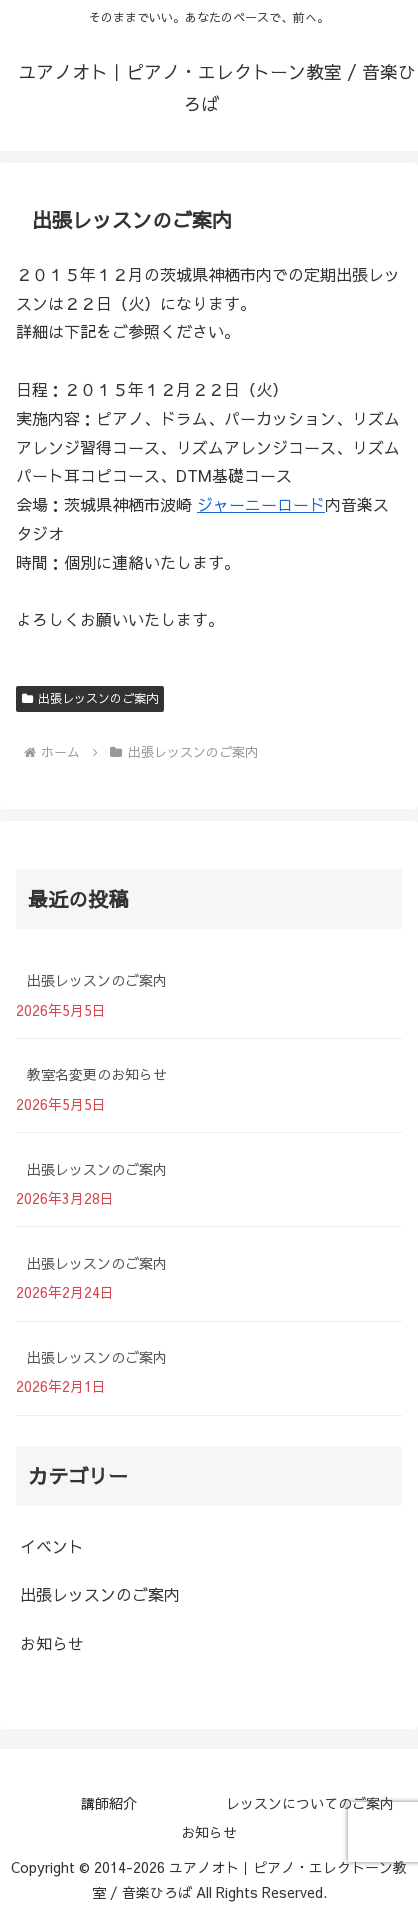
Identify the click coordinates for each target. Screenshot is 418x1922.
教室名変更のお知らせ (97, 1074)
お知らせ (209, 1832)
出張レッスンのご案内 (90, 698)
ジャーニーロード (261, 504)
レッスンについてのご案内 (310, 1803)
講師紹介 (109, 1803)
